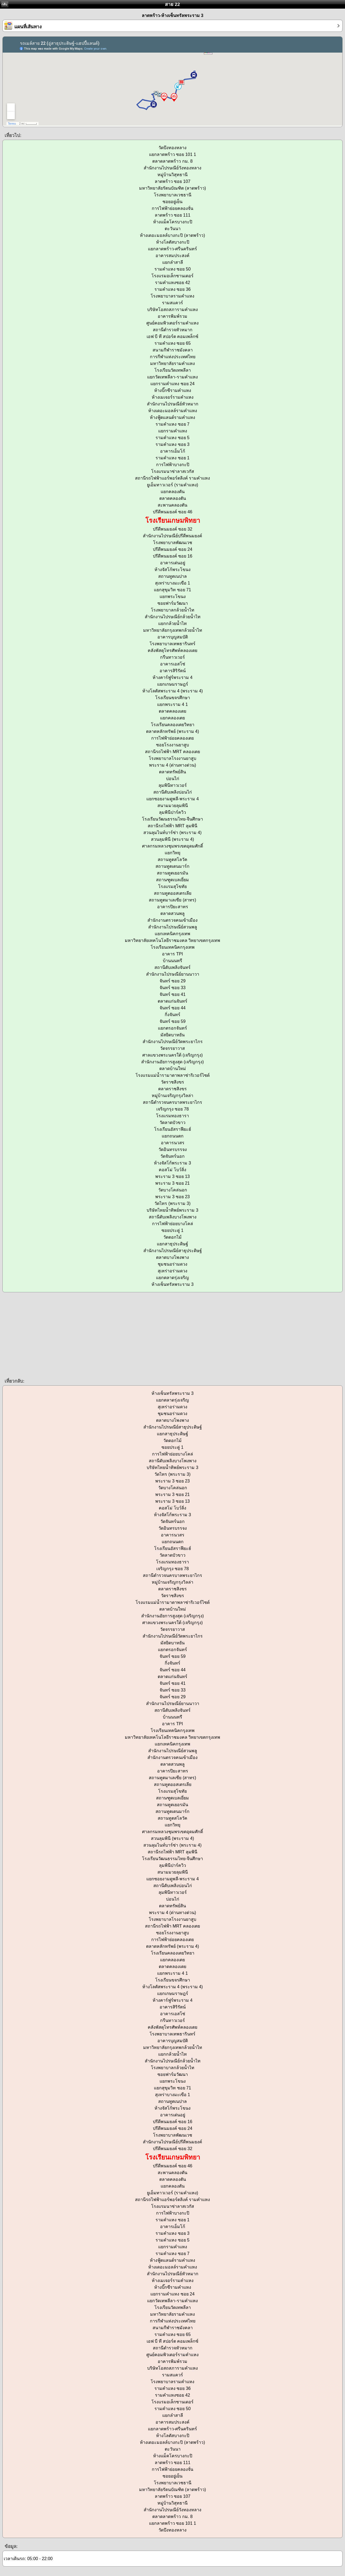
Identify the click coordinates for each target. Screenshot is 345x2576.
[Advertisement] (161, 1334)
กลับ (4, 4)
